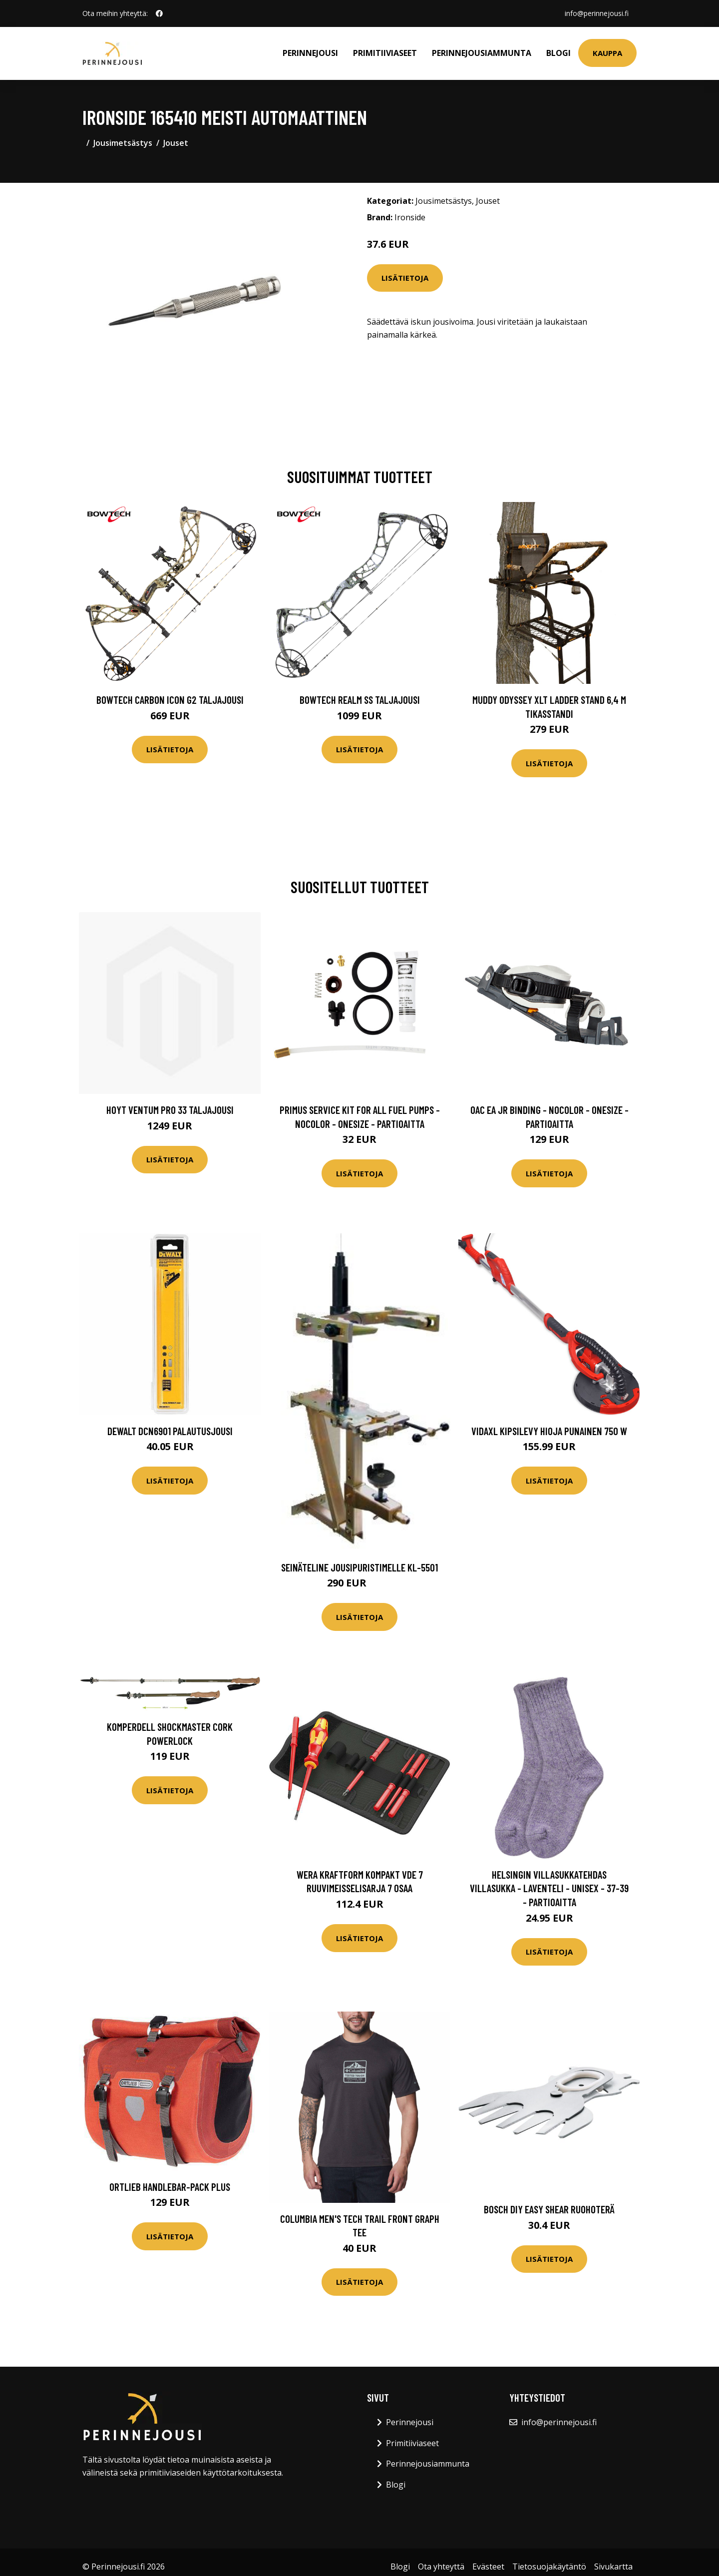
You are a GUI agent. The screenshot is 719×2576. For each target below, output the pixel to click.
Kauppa (607, 53)
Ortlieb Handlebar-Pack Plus (169, 2186)
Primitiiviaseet (385, 52)
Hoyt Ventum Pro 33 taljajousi (170, 1109)
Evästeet (488, 2566)
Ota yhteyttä (441, 2566)
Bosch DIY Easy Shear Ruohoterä (549, 2209)
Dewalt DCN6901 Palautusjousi (170, 1431)
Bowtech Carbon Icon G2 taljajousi (170, 699)
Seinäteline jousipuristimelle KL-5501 (359, 1567)
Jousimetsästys (122, 142)
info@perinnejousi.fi (597, 13)
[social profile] (159, 13)
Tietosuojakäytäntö (549, 2566)
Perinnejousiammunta (481, 52)
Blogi (558, 52)
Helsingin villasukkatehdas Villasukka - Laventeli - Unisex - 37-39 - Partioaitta (549, 1888)
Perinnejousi (310, 52)
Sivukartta (613, 2566)
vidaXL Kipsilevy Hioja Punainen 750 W (549, 1431)
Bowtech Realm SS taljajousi (360, 699)
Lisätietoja (404, 278)
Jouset (175, 142)
